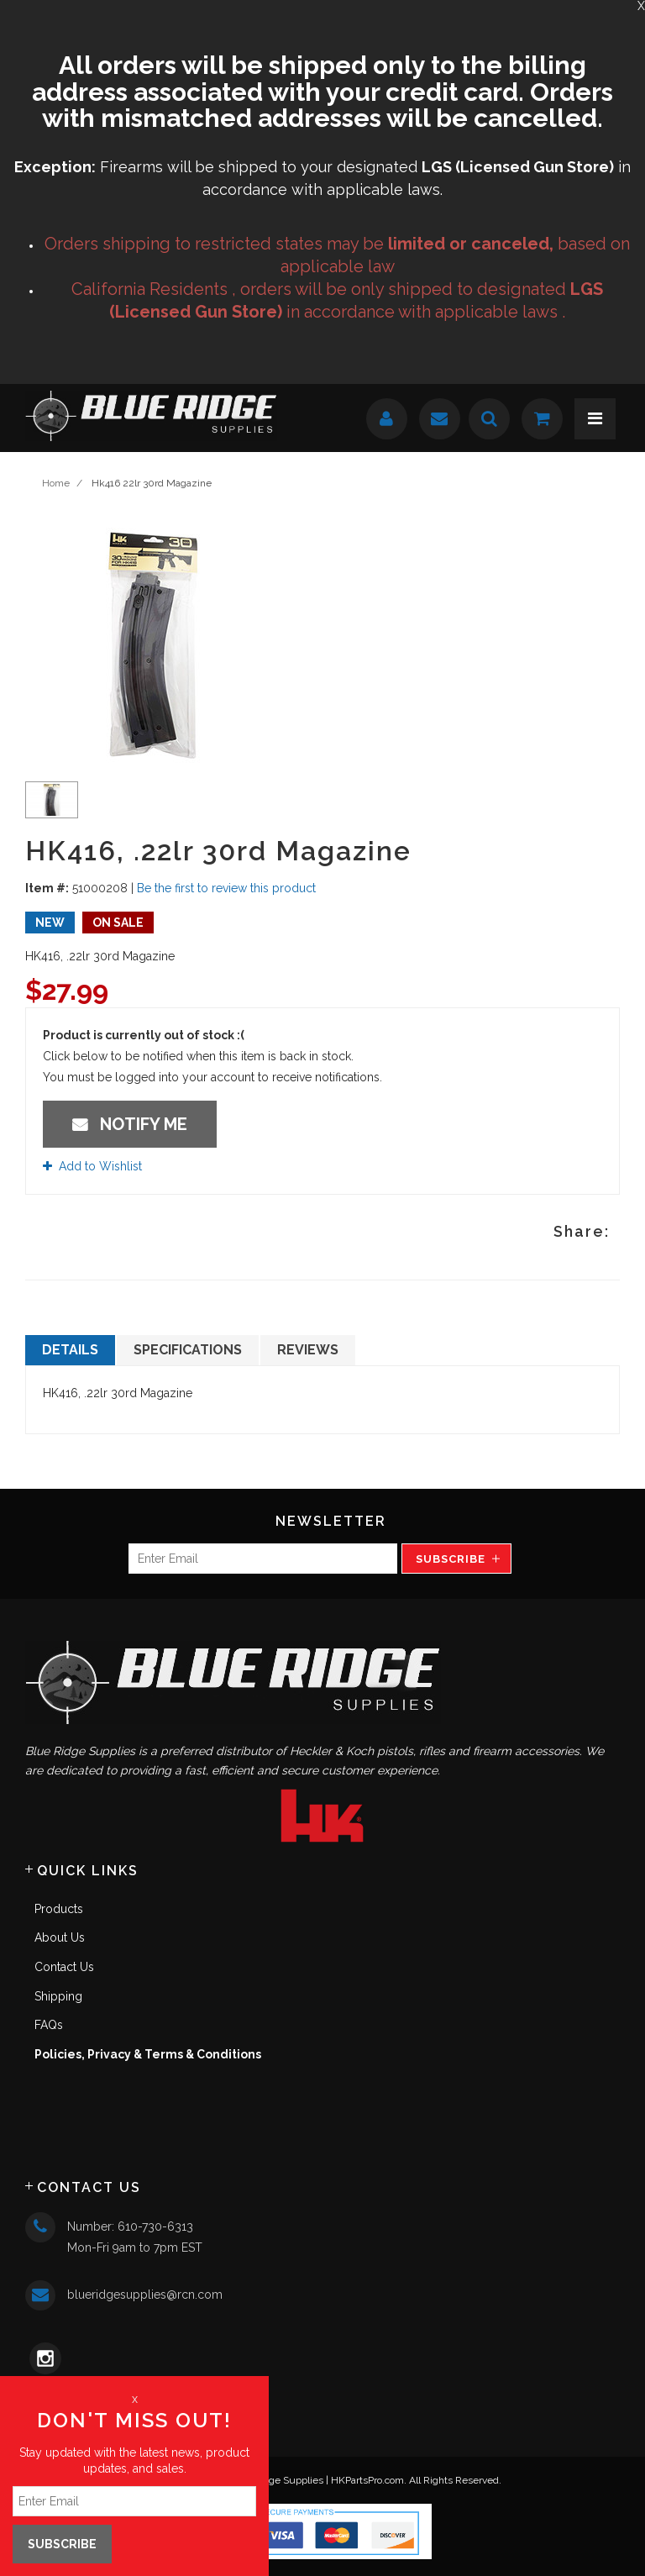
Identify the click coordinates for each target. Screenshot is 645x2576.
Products (58, 1909)
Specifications (188, 1350)
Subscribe (450, 1559)
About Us (59, 1937)
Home (56, 483)
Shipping (58, 1996)
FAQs (48, 2025)
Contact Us (64, 1967)
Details (70, 1350)
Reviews (307, 1350)
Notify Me (129, 1124)
